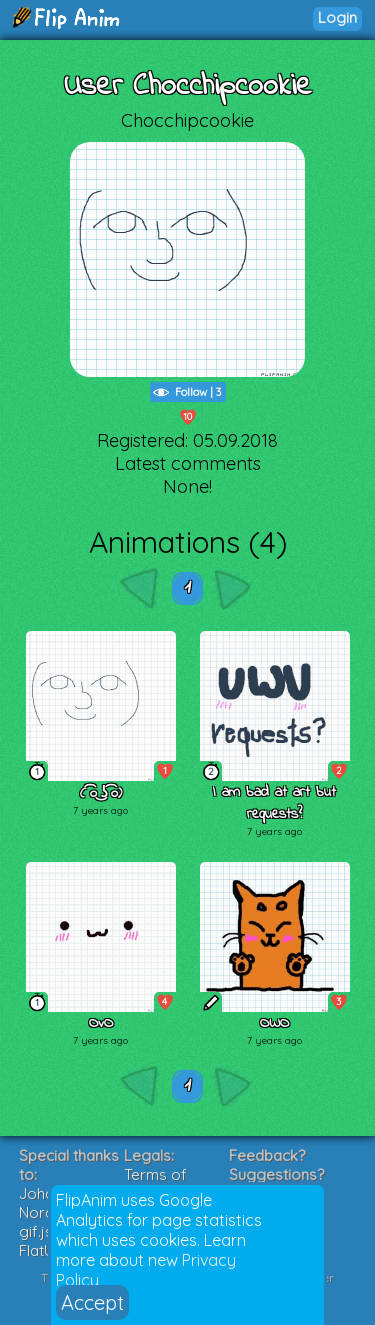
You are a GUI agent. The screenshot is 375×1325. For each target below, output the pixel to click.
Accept (92, 1302)
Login (337, 17)
